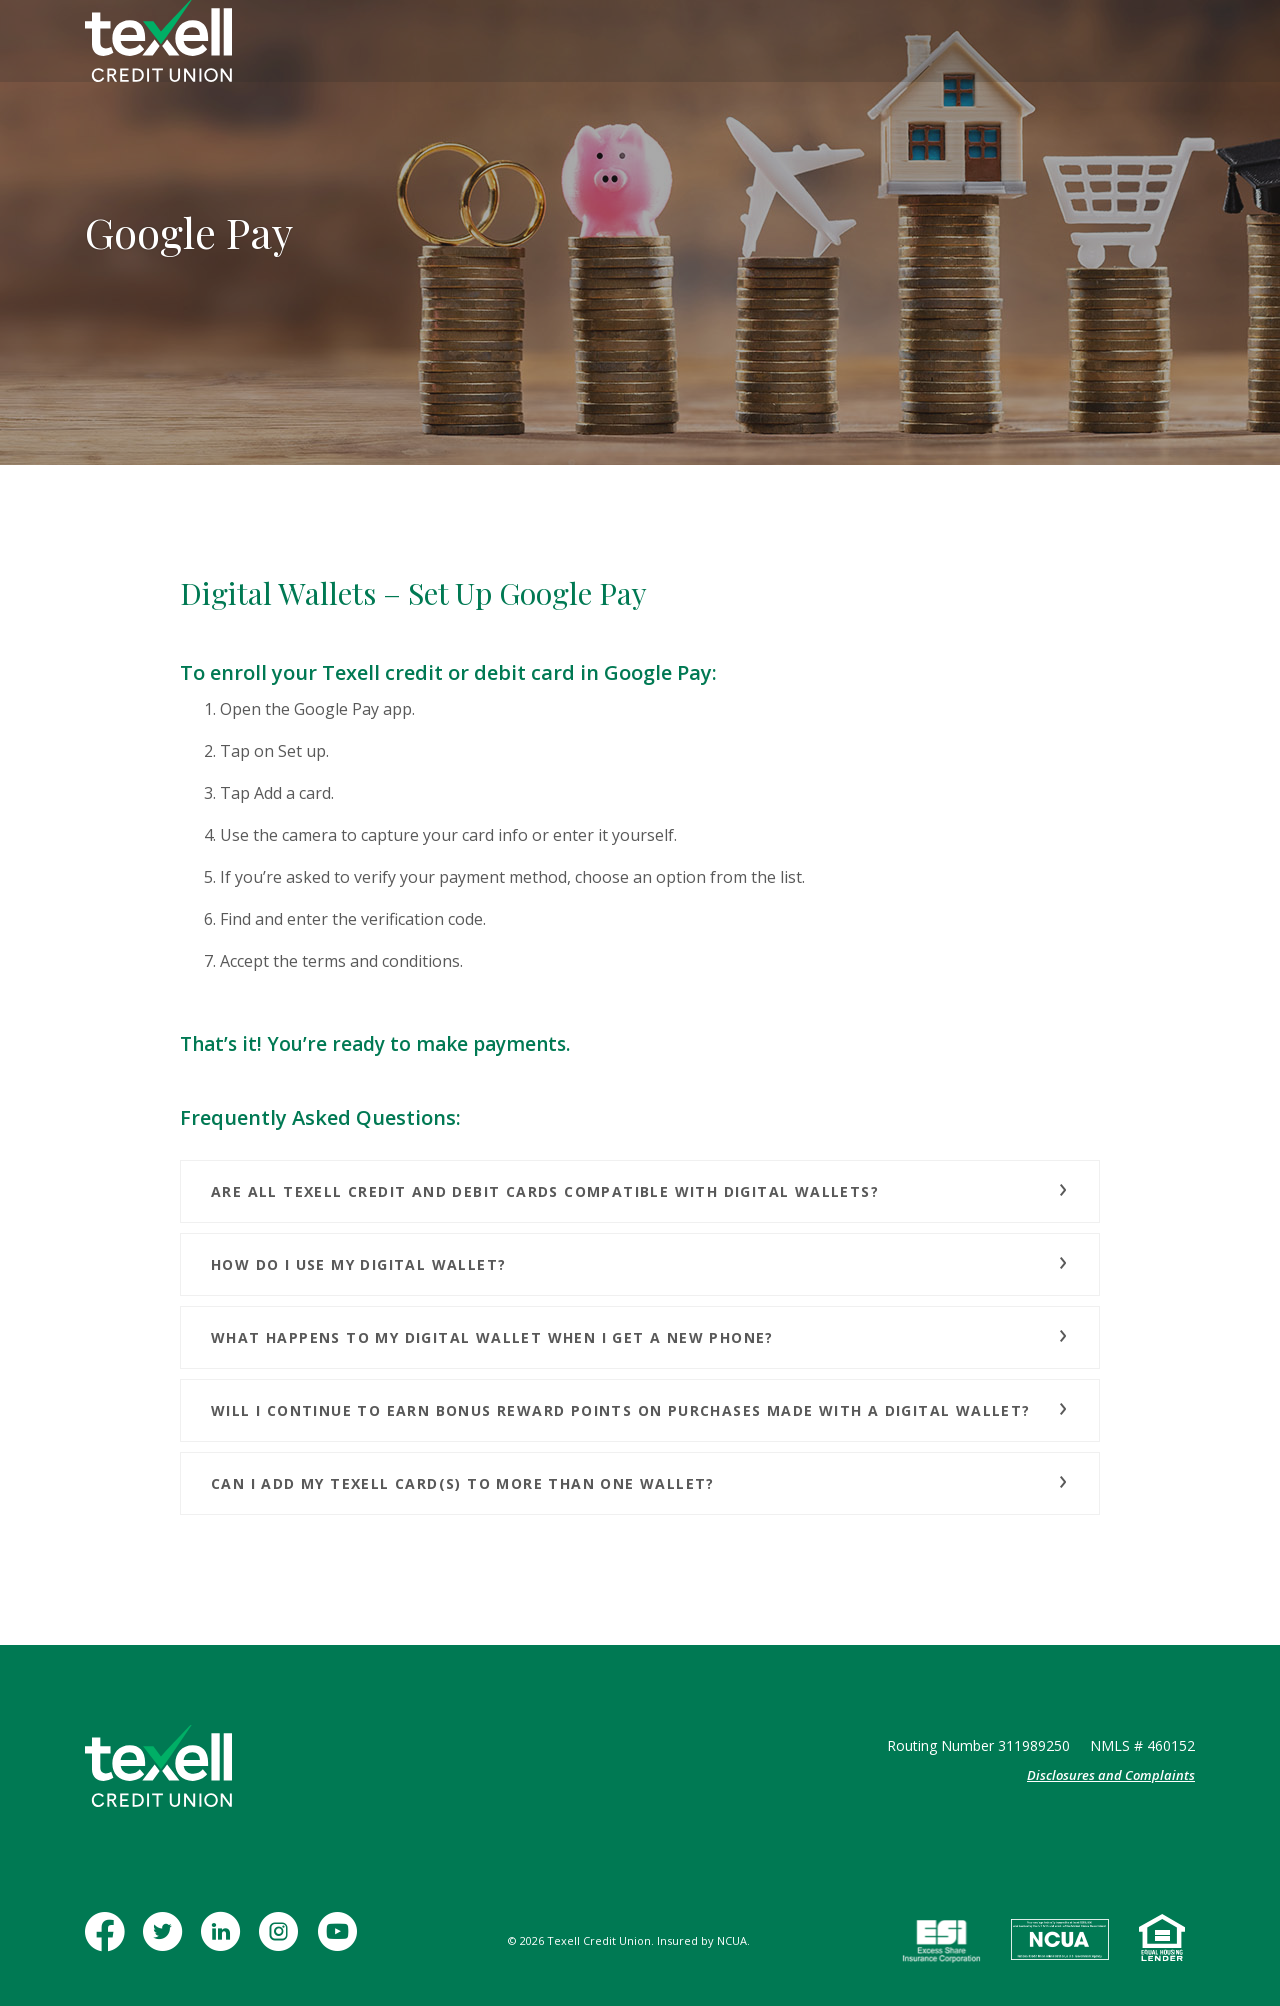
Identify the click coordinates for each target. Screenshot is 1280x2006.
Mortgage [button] (593, 43)
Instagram (282, 1941)
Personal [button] (407, 43)
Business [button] (498, 43)
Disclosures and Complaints (1111, 1775)
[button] (640, 1191)
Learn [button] (777, 43)
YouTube (340, 1941)
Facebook (109, 1941)
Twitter (166, 1941)
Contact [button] (854, 43)
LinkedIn (224, 1941)
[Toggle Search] (1040, 44)
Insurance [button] (693, 43)
